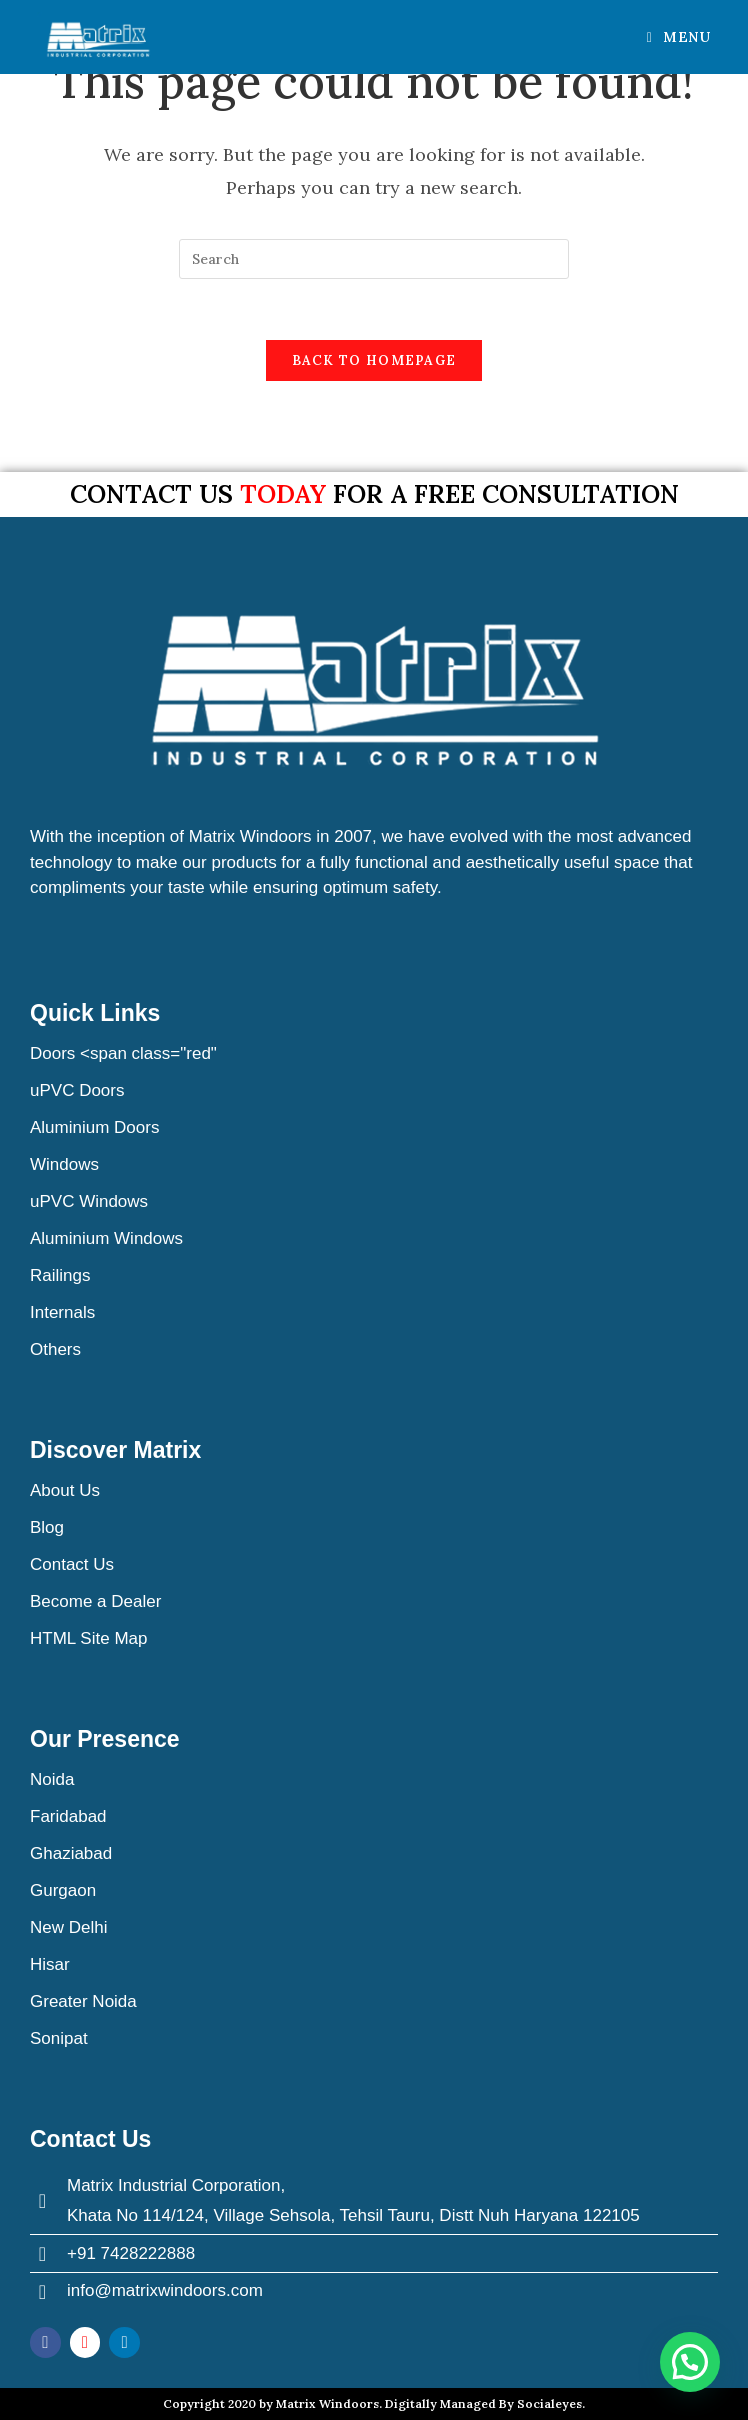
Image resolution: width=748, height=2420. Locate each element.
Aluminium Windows (106, 1238)
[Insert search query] (374, 259)
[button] (690, 2362)
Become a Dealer (95, 1601)
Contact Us (72, 1564)
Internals (62, 1312)
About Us (65, 1490)
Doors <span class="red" (123, 1053)
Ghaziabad (71, 1853)
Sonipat (59, 2038)
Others (55, 1349)
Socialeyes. (551, 2403)
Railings (60, 1275)
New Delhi (68, 1927)
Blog (47, 1527)
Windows (64, 1164)
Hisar (50, 1964)
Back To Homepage (374, 360)
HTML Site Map (88, 1638)
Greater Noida (83, 2001)
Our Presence (105, 1739)
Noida (52, 1779)
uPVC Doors (77, 1090)
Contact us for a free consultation (374, 494)
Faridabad (68, 1816)
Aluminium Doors (94, 1127)
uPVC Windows (89, 1201)
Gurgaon (63, 1890)
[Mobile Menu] (679, 37)
